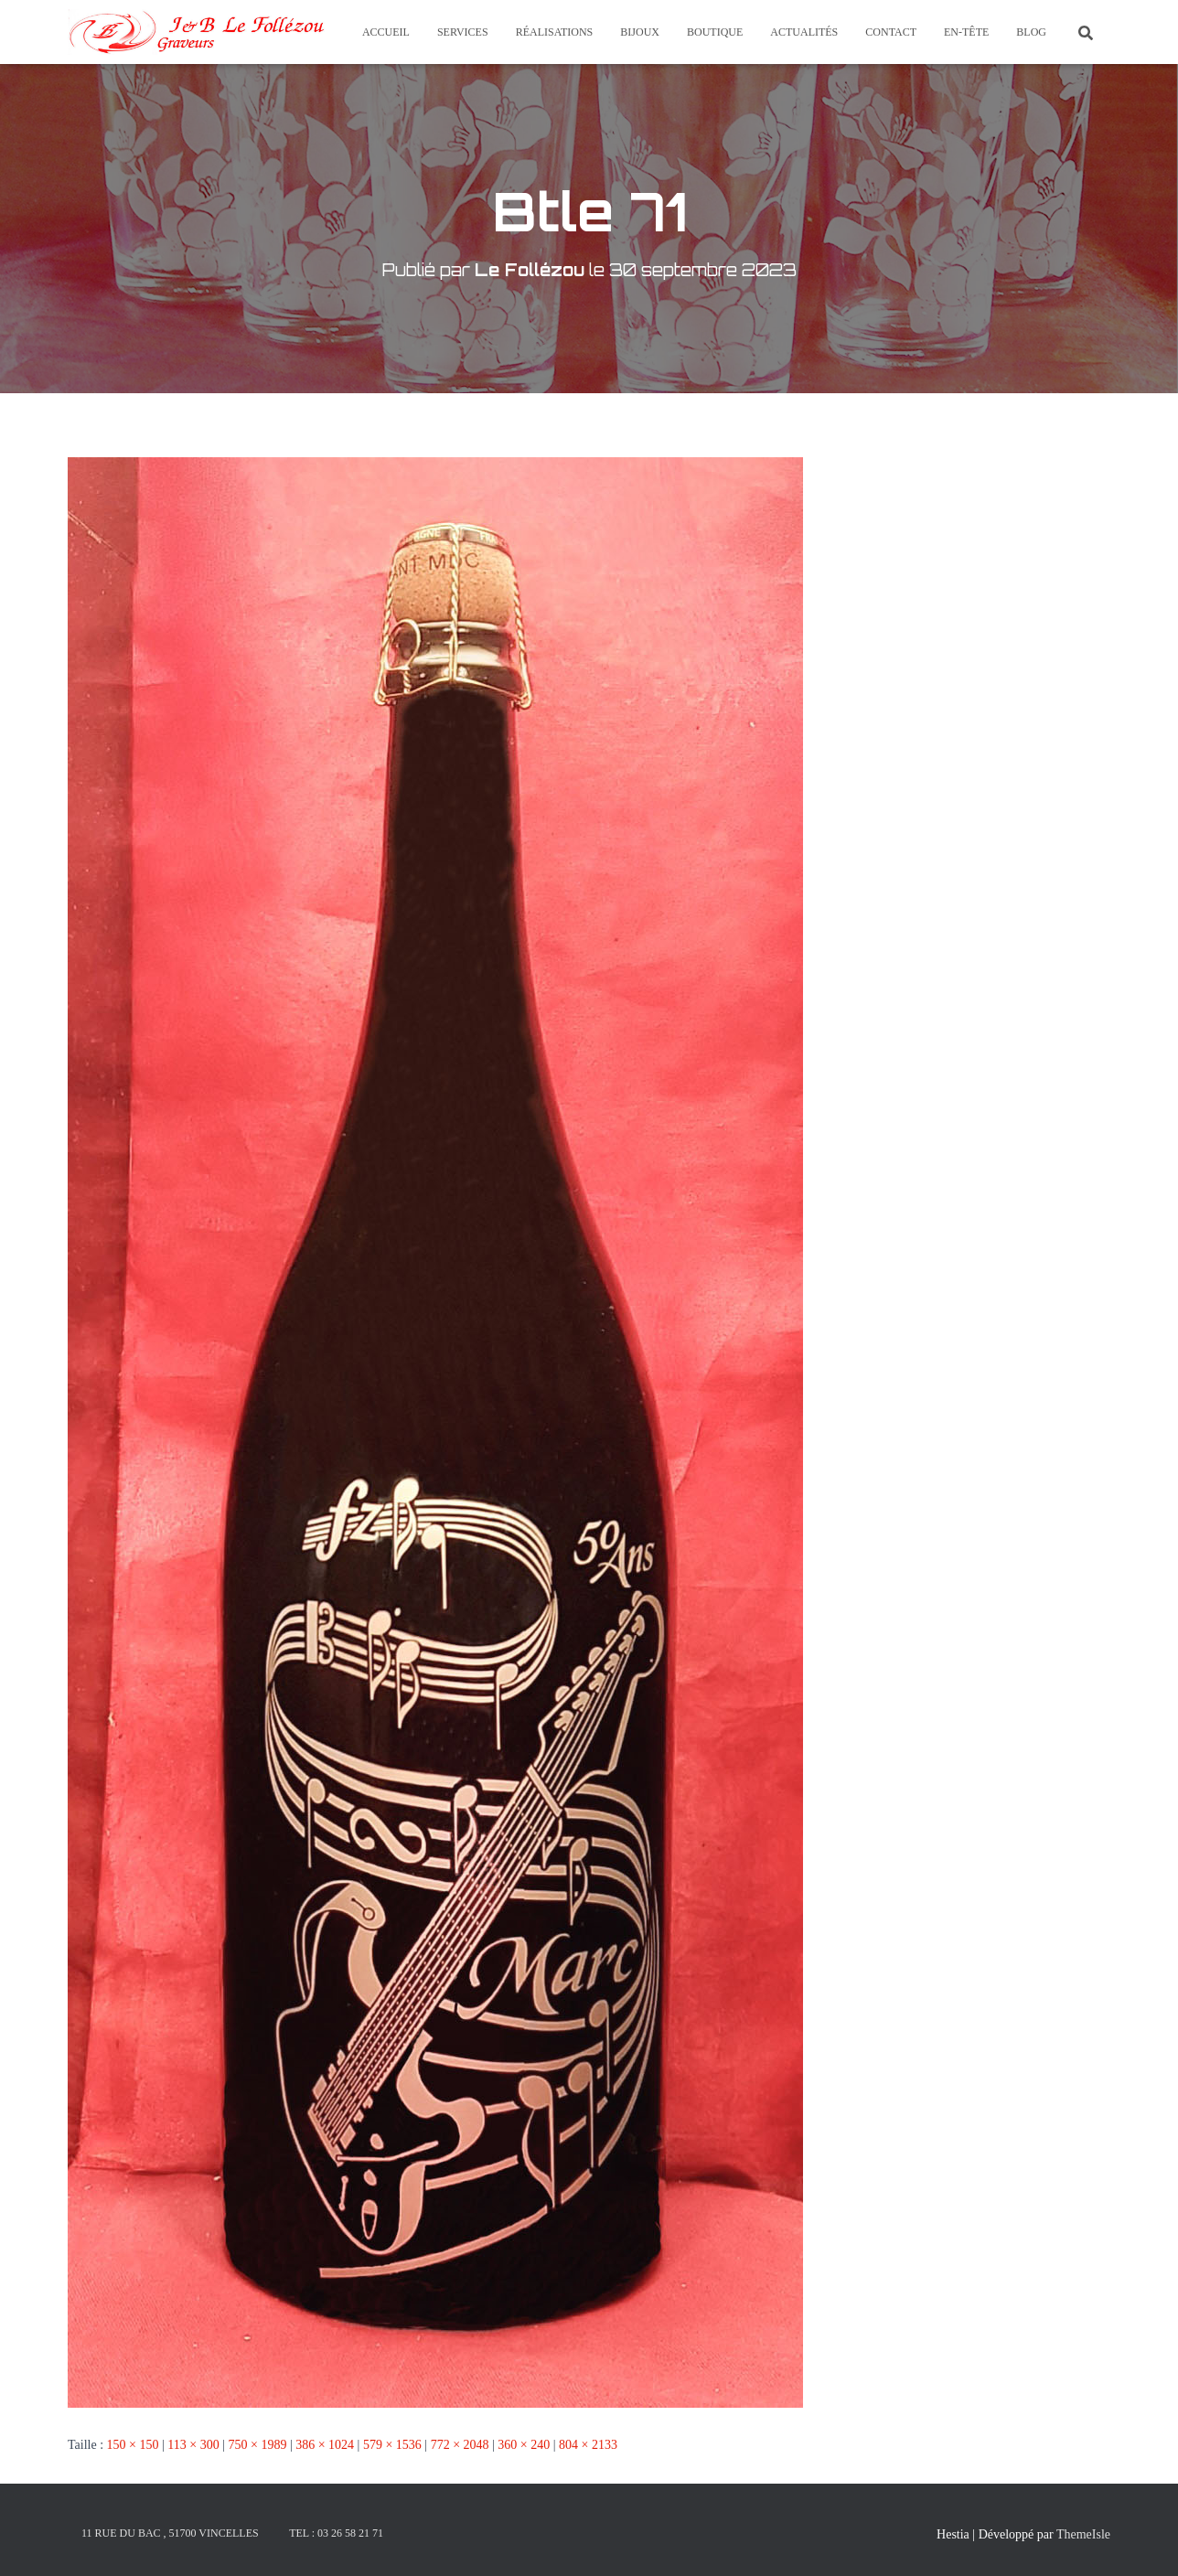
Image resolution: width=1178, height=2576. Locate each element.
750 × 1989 (257, 2445)
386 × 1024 (324, 2445)
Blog (1031, 32)
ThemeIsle (1083, 2534)
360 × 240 (524, 2445)
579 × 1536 (392, 2445)
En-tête (966, 32)
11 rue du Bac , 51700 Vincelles (170, 2533)
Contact (890, 32)
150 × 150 (133, 2445)
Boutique (715, 32)
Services (462, 32)
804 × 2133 (588, 2445)
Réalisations (555, 32)
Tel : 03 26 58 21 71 (336, 2533)
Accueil (386, 32)
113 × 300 (193, 2445)
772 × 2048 (460, 2445)
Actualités (804, 32)
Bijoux (639, 32)
